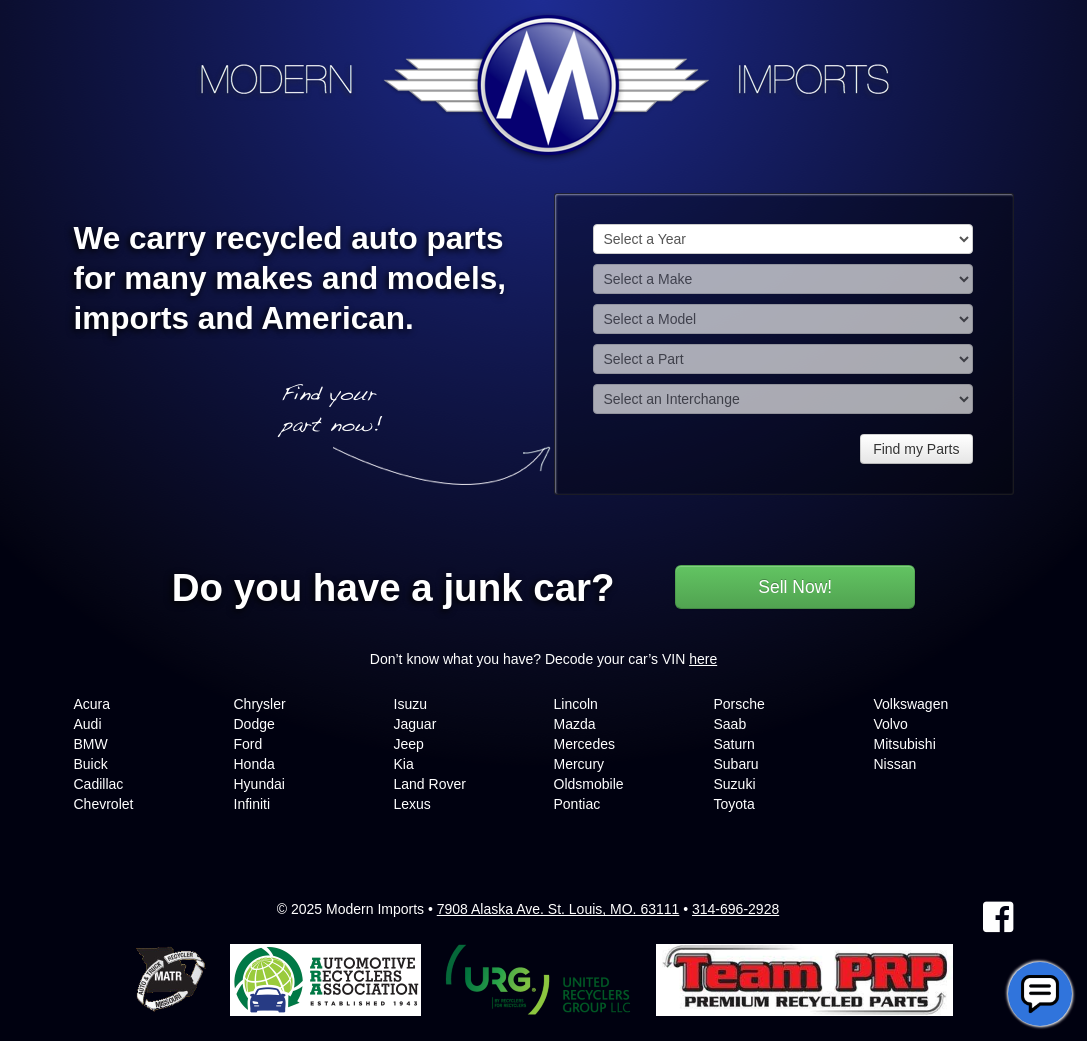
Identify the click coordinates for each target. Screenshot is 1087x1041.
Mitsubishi (905, 744)
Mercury (579, 764)
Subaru (736, 764)
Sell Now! (795, 587)
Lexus (412, 804)
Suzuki (735, 784)
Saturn (734, 744)
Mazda (575, 724)
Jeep (409, 744)
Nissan (895, 764)
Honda (254, 764)
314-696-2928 (735, 909)
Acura (92, 704)
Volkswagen (911, 704)
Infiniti (252, 804)
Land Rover (430, 784)
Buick (91, 764)
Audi (88, 724)
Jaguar (415, 724)
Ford (248, 744)
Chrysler (260, 704)
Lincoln (576, 704)
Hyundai (259, 784)
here (703, 659)
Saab (730, 724)
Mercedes (584, 744)
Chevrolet (104, 804)
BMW (91, 744)
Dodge (254, 724)
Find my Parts (916, 449)
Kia (404, 764)
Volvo (891, 724)
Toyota (734, 804)
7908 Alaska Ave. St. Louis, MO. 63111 (558, 909)
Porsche (739, 704)
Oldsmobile (589, 784)
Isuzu (410, 704)
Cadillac (99, 784)
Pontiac (577, 804)
